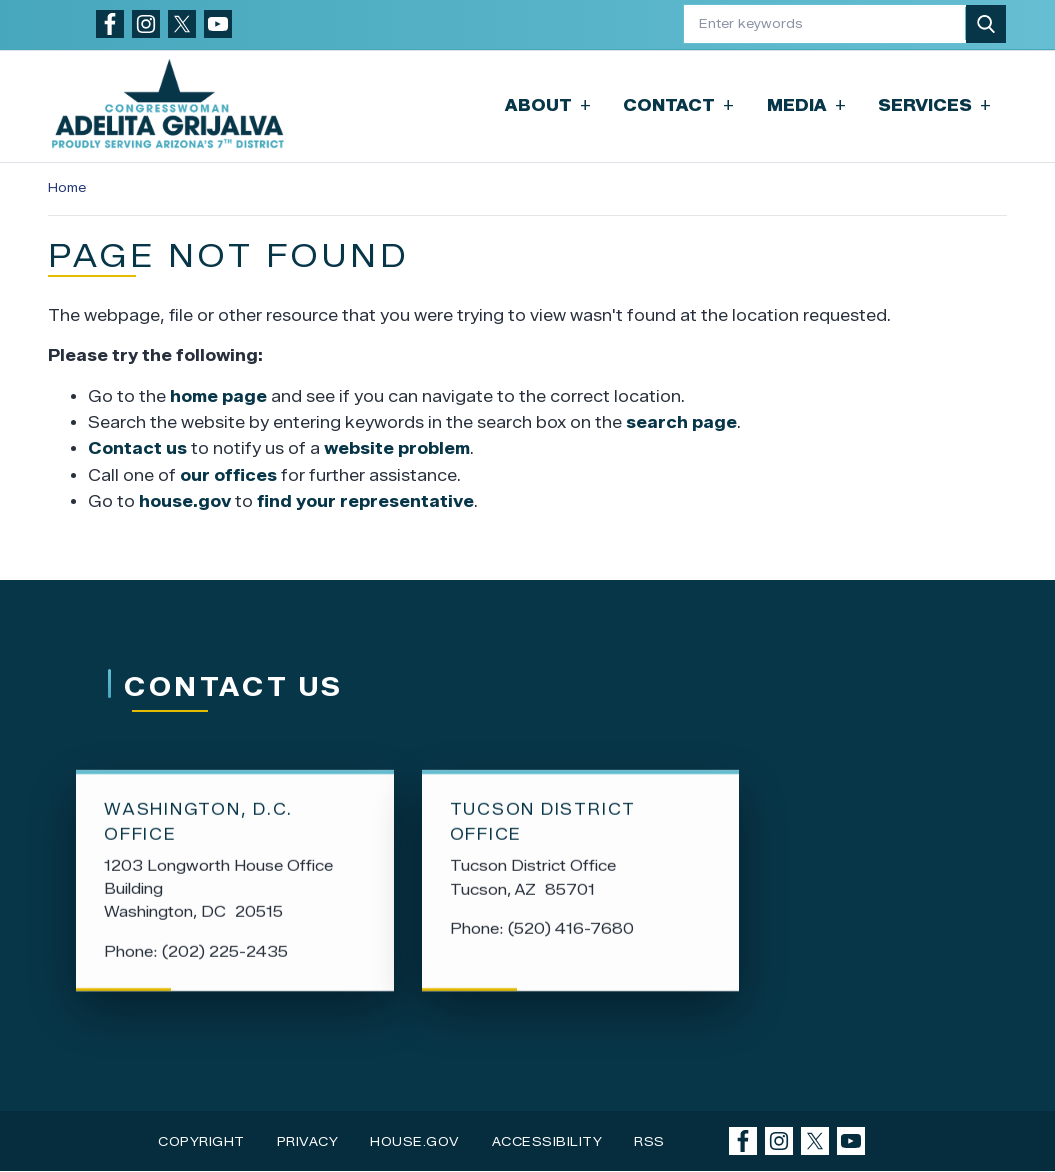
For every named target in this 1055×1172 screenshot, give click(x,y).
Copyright (201, 1141)
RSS (649, 1141)
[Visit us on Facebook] (110, 24)
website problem (397, 448)
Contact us (137, 448)
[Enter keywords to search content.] (825, 23)
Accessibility (547, 1141)
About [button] (548, 105)
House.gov (415, 1141)
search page (681, 422)
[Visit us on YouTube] (218, 24)
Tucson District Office (543, 825)
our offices (228, 475)
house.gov (185, 501)
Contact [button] (678, 105)
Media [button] (806, 105)
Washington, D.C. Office (198, 825)
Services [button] (934, 105)
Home (67, 187)
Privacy (308, 1141)
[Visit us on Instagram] (146, 24)
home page (218, 396)
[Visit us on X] (182, 24)
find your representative (365, 501)
